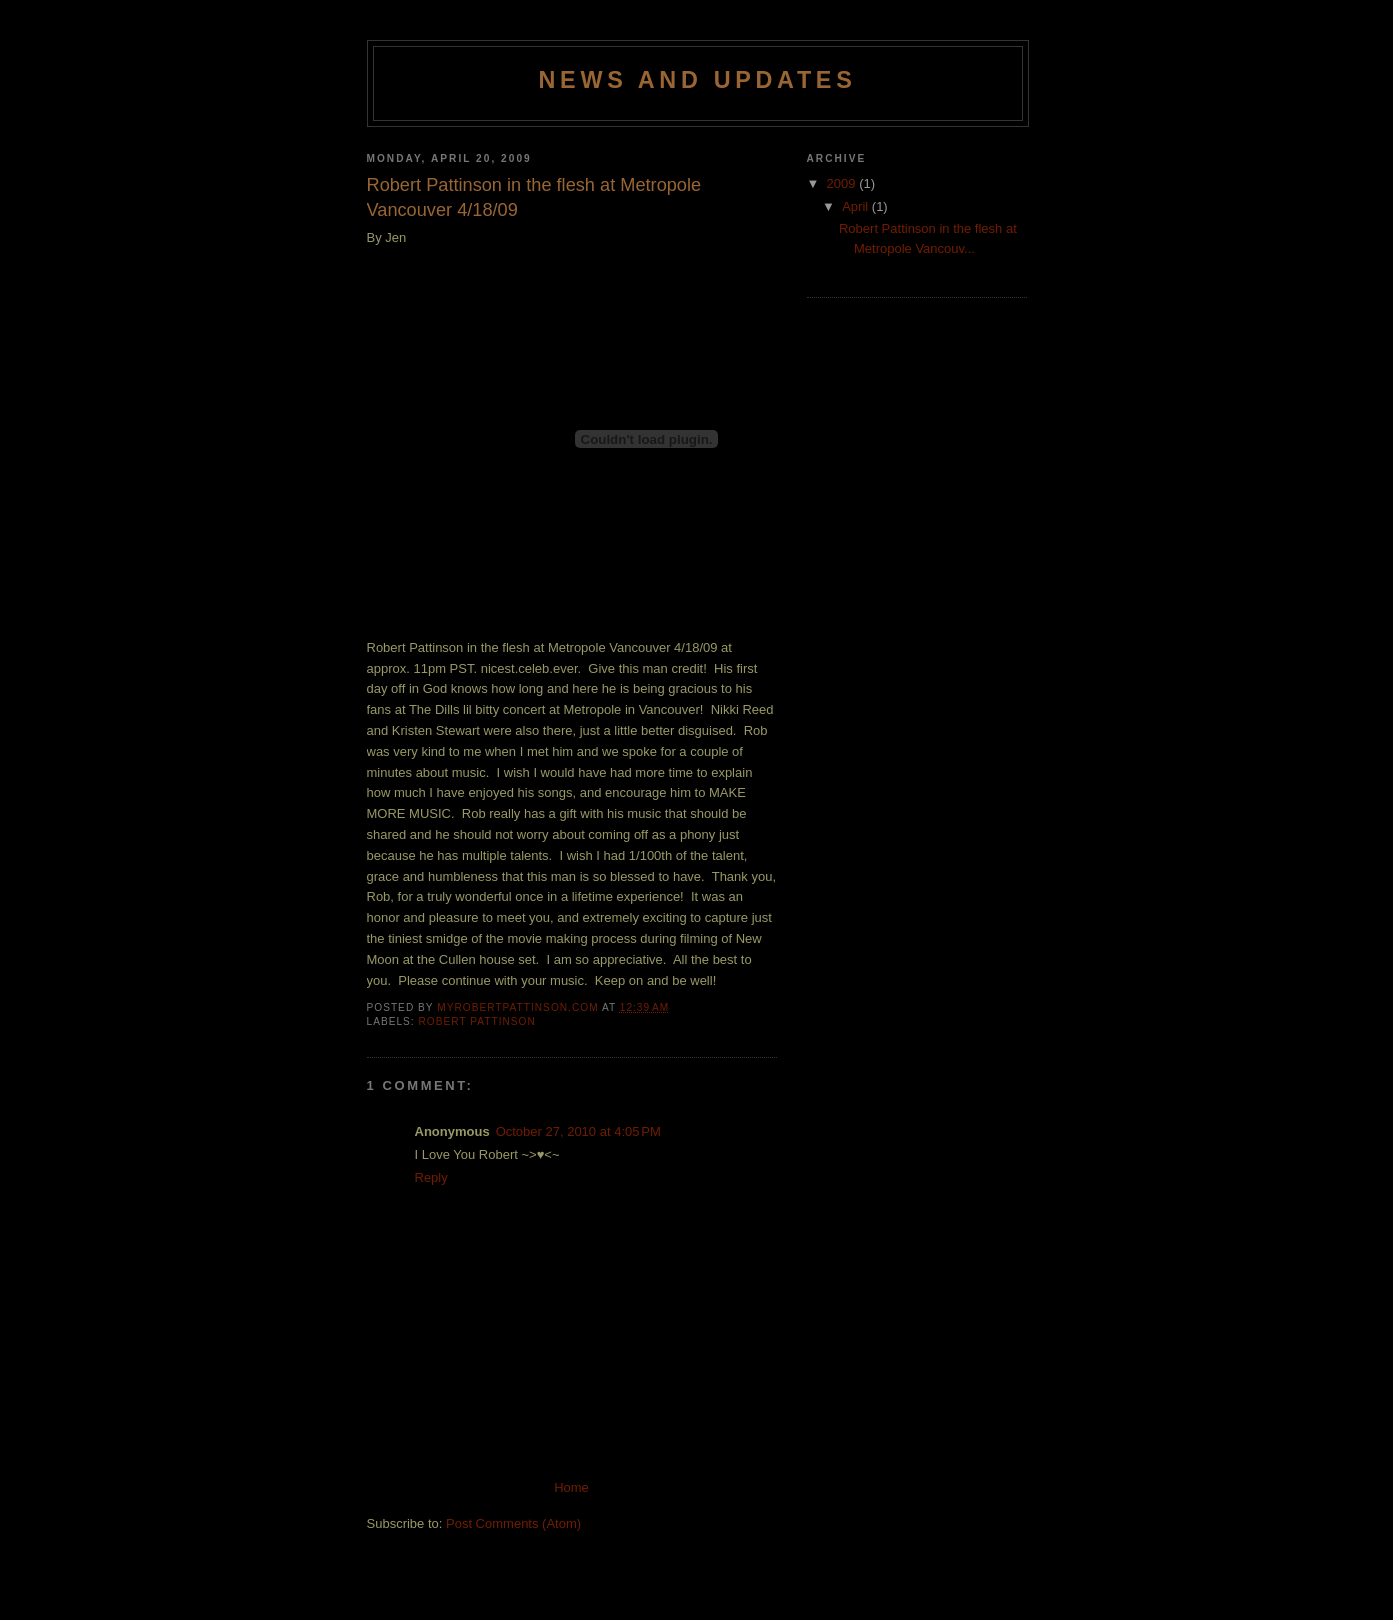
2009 (843, 183)
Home (571, 1487)
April (857, 206)
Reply (431, 1177)
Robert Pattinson (477, 1021)
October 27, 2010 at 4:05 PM (578, 1131)
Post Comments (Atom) (513, 1523)
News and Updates (698, 80)
